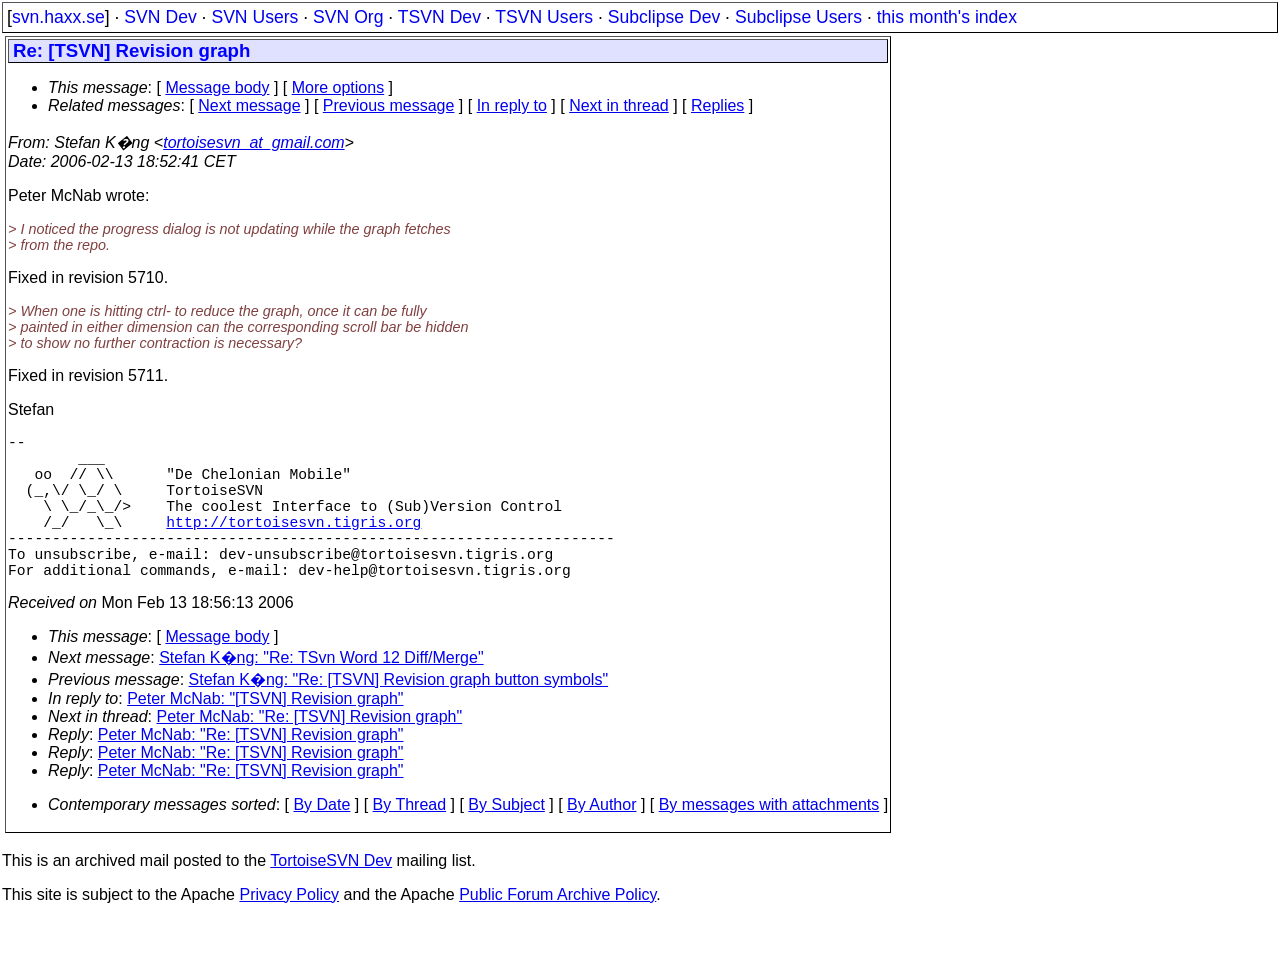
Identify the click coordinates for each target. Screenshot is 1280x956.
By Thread (410, 840)
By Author (601, 840)
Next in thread (619, 105)
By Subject (506, 840)
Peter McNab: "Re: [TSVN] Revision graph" (310, 752)
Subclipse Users (798, 17)
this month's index (947, 17)
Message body (217, 87)
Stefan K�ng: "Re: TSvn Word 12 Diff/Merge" (321, 693)
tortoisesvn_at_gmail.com (253, 142)
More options (338, 87)
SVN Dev (160, 17)
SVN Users (254, 17)
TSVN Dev (439, 17)
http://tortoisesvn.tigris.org (293, 545)
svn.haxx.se (58, 17)
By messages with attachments (769, 840)
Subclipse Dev (664, 17)
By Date (321, 840)
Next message (249, 105)
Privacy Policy (289, 930)
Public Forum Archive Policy (557, 930)
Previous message (389, 105)
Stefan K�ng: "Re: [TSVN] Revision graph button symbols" (399, 715)
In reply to (512, 105)
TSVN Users (544, 17)
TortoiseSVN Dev (331, 896)
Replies (717, 105)
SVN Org (348, 17)
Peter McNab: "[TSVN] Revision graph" (265, 734)
